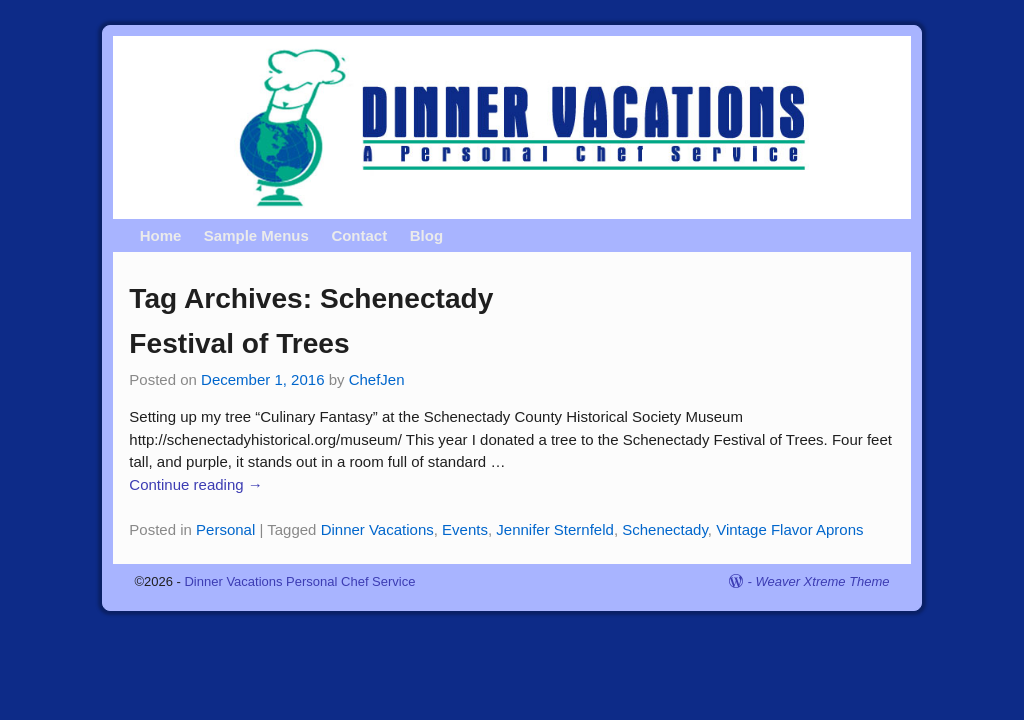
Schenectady (665, 529)
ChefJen (377, 379)
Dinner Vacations (377, 529)
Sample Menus (256, 235)
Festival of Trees (243, 343)
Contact (359, 235)
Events (465, 529)
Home (161, 235)
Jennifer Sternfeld (555, 529)
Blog (426, 235)
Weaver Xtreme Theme (822, 581)
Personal (225, 529)
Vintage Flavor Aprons (789, 529)
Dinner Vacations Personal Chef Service (299, 581)
